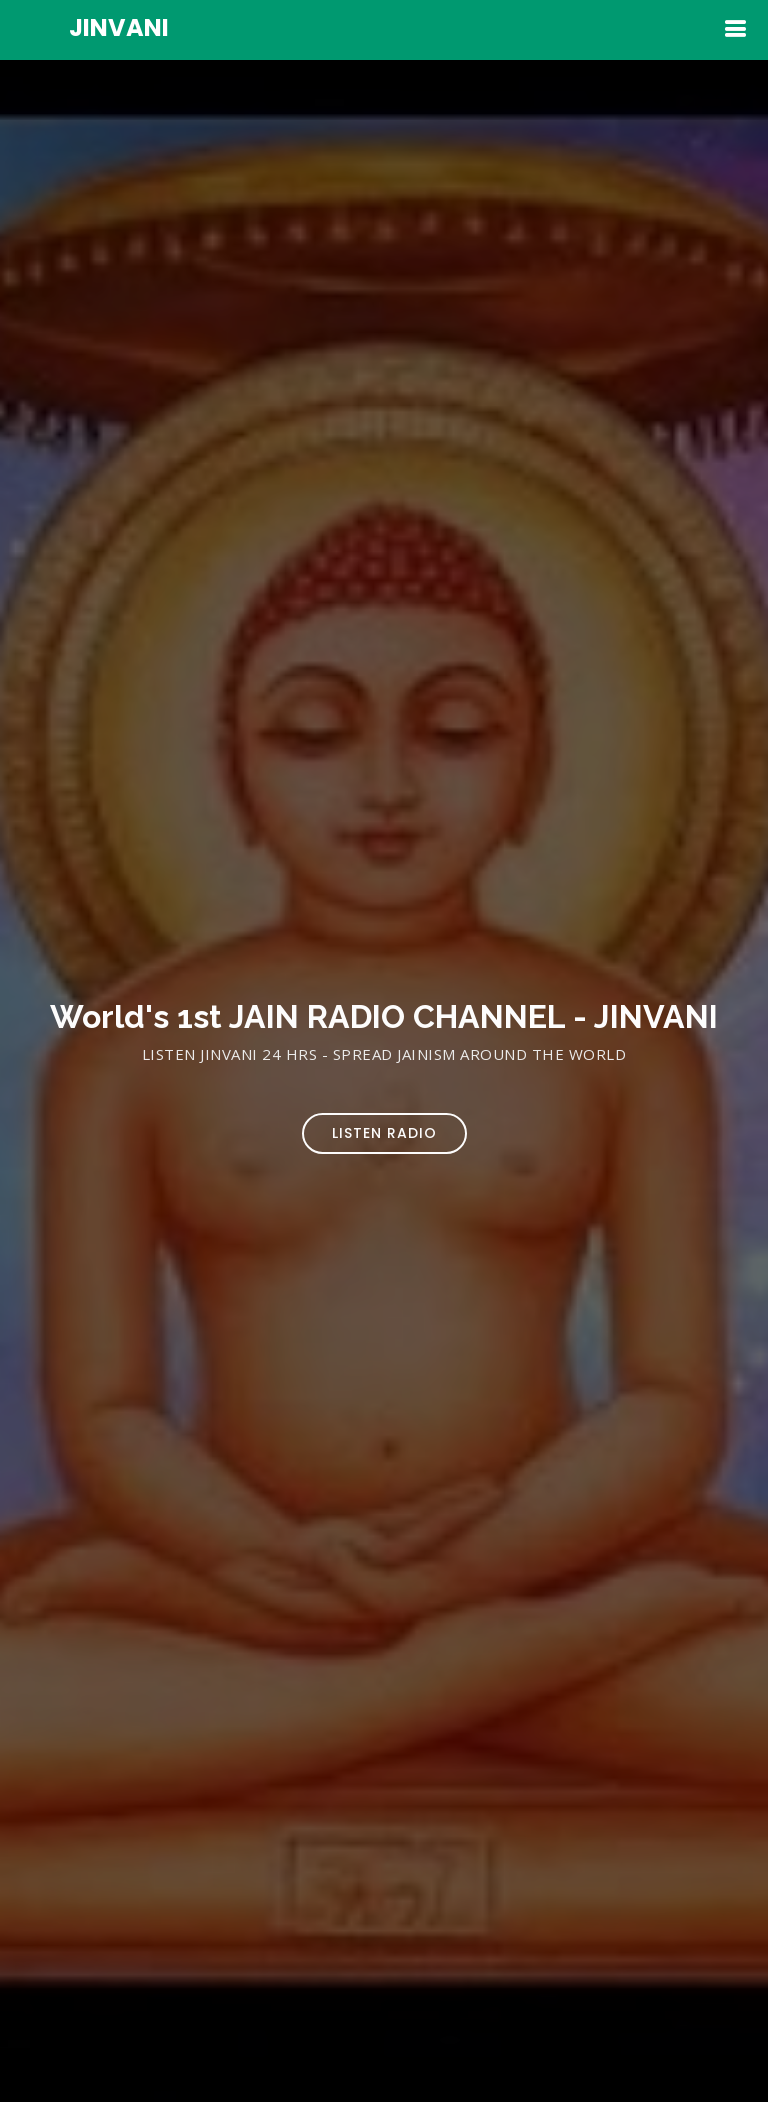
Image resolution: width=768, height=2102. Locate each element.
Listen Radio (384, 1133)
